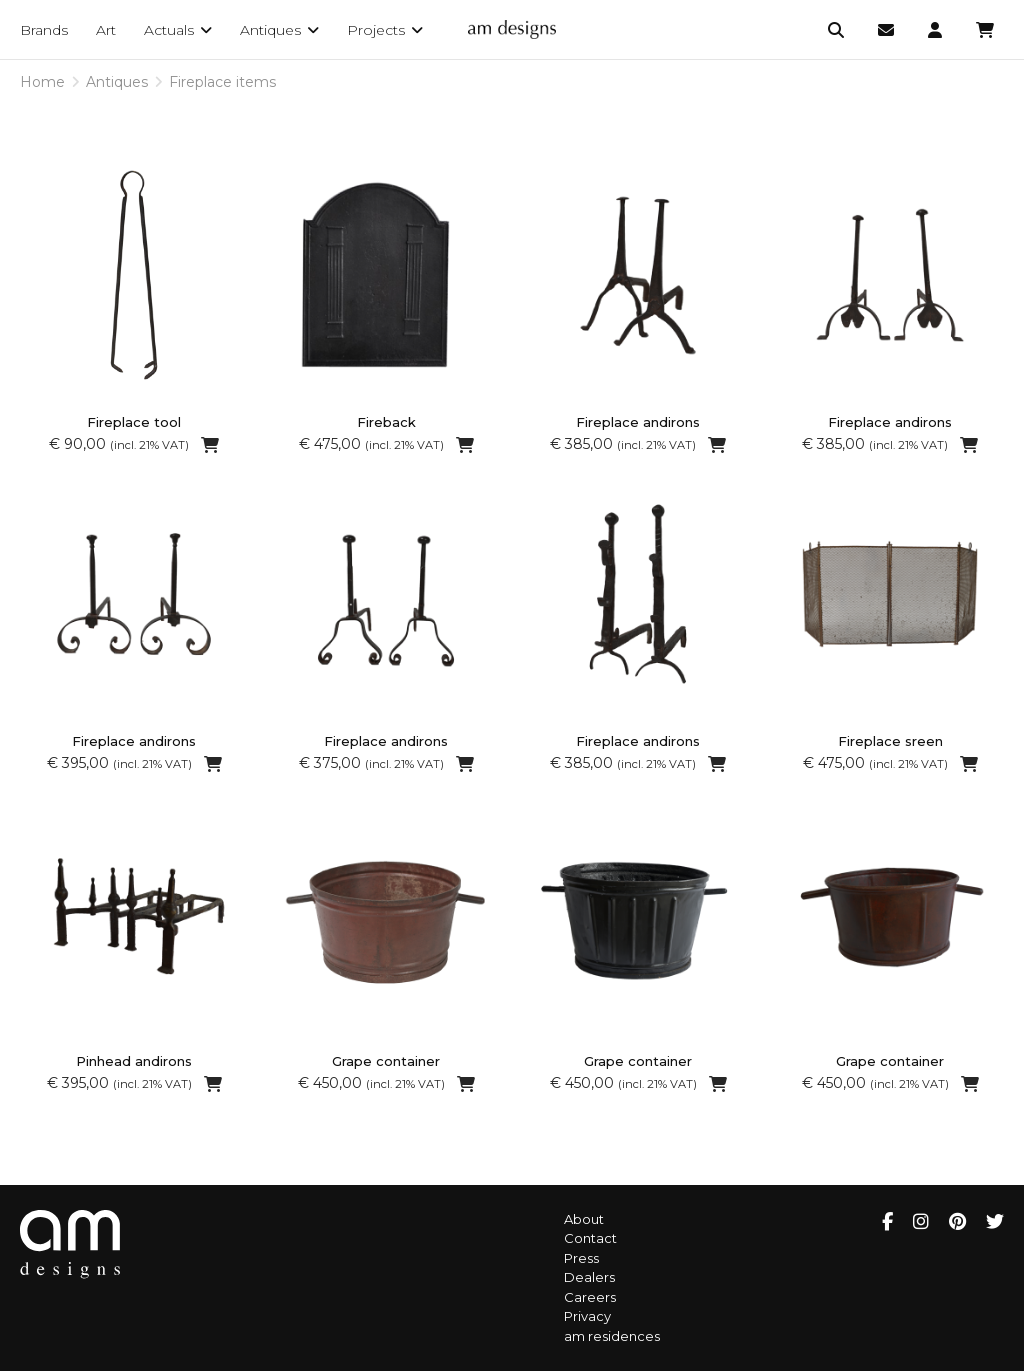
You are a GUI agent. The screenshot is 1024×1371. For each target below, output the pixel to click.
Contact (590, 1238)
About (584, 1219)
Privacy (587, 1316)
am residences (612, 1336)
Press (581, 1258)
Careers (590, 1297)
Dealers (589, 1277)
